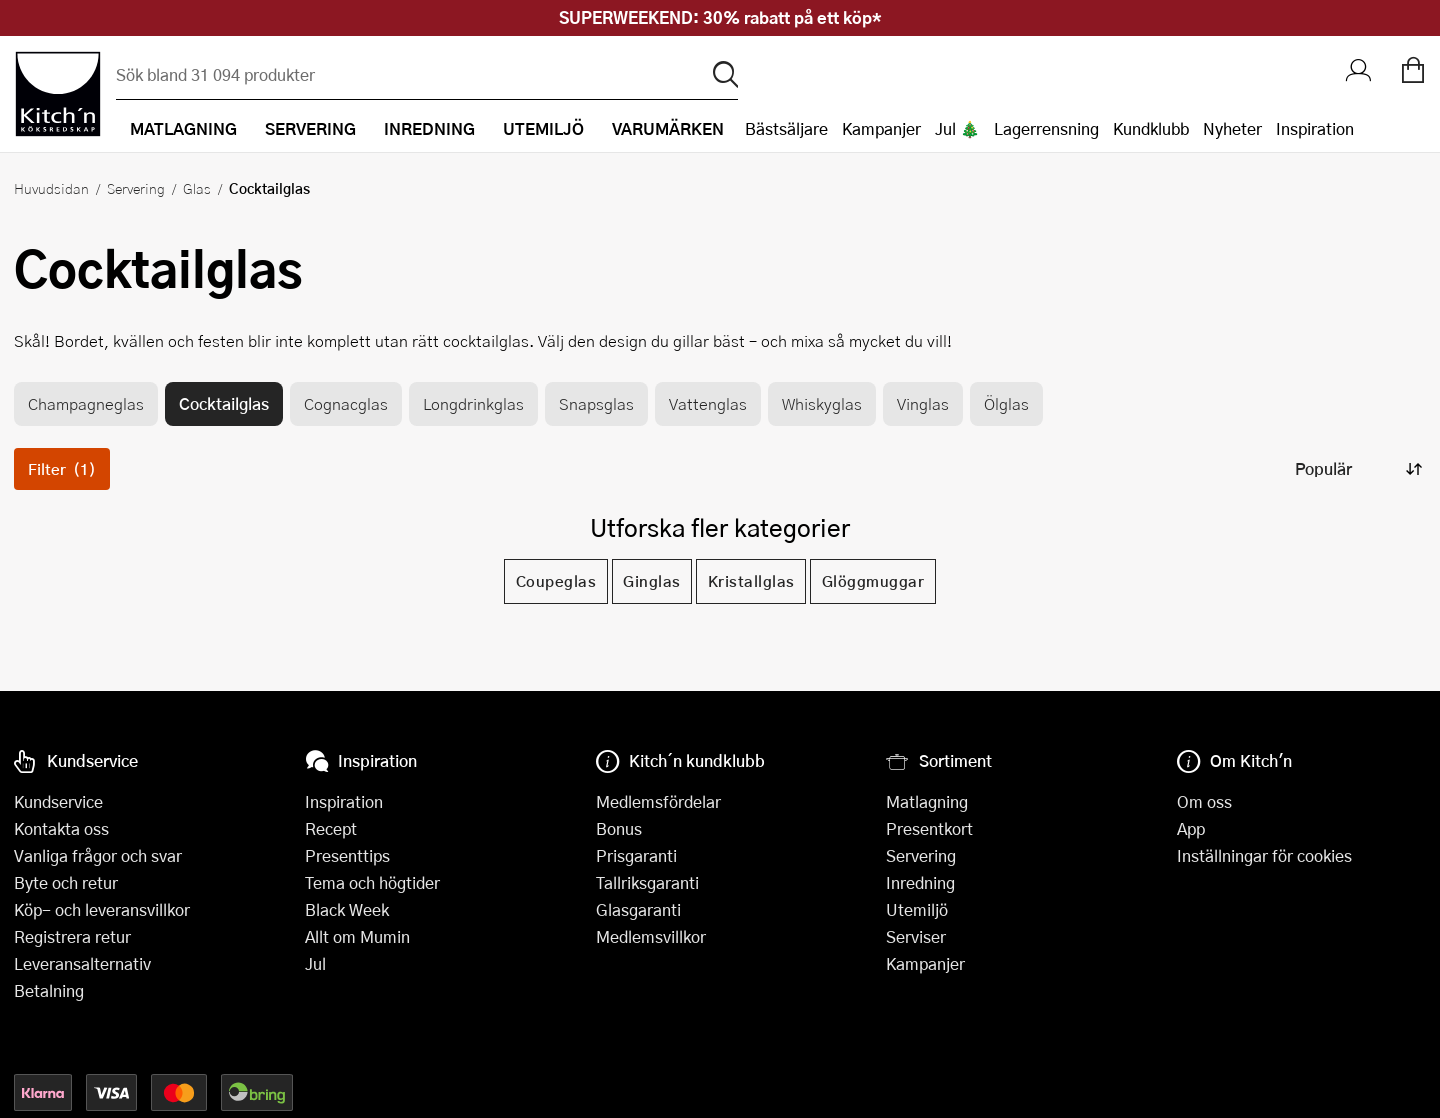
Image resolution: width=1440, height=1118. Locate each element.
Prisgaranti (636, 855)
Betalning (49, 990)
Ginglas (652, 581)
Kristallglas (751, 581)
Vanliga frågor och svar (98, 855)
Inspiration (1315, 128)
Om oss (1204, 801)
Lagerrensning (1046, 128)
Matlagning (927, 801)
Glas (197, 188)
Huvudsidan (51, 188)
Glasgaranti (638, 909)
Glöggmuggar (873, 581)
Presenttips (347, 855)
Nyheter (1232, 128)
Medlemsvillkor (651, 936)
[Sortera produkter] (1357, 469)
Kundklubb (1151, 128)
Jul (315, 963)
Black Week (347, 909)
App (1191, 828)
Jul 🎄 (957, 128)
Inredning (920, 882)
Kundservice (58, 801)
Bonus (619, 828)
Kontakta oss (61, 828)
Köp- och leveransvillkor (102, 909)
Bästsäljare (786, 128)
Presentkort (929, 828)
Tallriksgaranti (647, 882)
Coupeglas (556, 581)
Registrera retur (72, 936)
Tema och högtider (372, 882)
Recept (331, 828)
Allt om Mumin (357, 936)
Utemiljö (917, 909)
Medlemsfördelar (658, 801)
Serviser (916, 936)
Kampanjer (881, 128)
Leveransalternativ (82, 963)
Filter (62, 469)
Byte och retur (66, 882)
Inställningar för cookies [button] (1264, 855)
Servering (136, 188)
